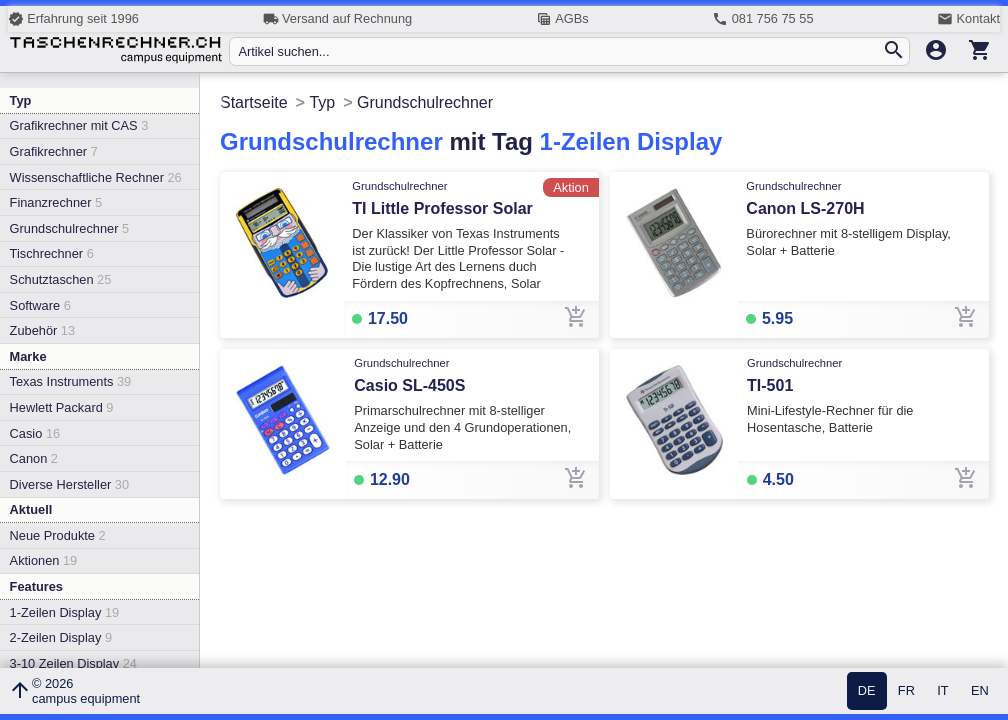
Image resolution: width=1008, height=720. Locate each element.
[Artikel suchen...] (559, 51)
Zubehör (42, 330)
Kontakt (968, 19)
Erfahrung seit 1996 (73, 19)
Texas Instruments (71, 381)
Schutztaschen (61, 279)
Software (40, 305)
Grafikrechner (54, 151)
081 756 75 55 (762, 19)
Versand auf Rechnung (337, 19)
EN (980, 691)
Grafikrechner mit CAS (79, 125)
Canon (34, 458)
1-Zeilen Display (65, 612)
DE (867, 691)
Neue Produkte (58, 535)
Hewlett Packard (62, 407)
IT (942, 691)
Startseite (254, 102)
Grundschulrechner (70, 228)
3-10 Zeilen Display (73, 663)
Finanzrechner (56, 202)
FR (906, 691)
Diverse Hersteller (69, 484)
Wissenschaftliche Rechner (96, 177)
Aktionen (44, 560)
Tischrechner (52, 253)
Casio (35, 433)
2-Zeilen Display (61, 637)
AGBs (562, 19)
